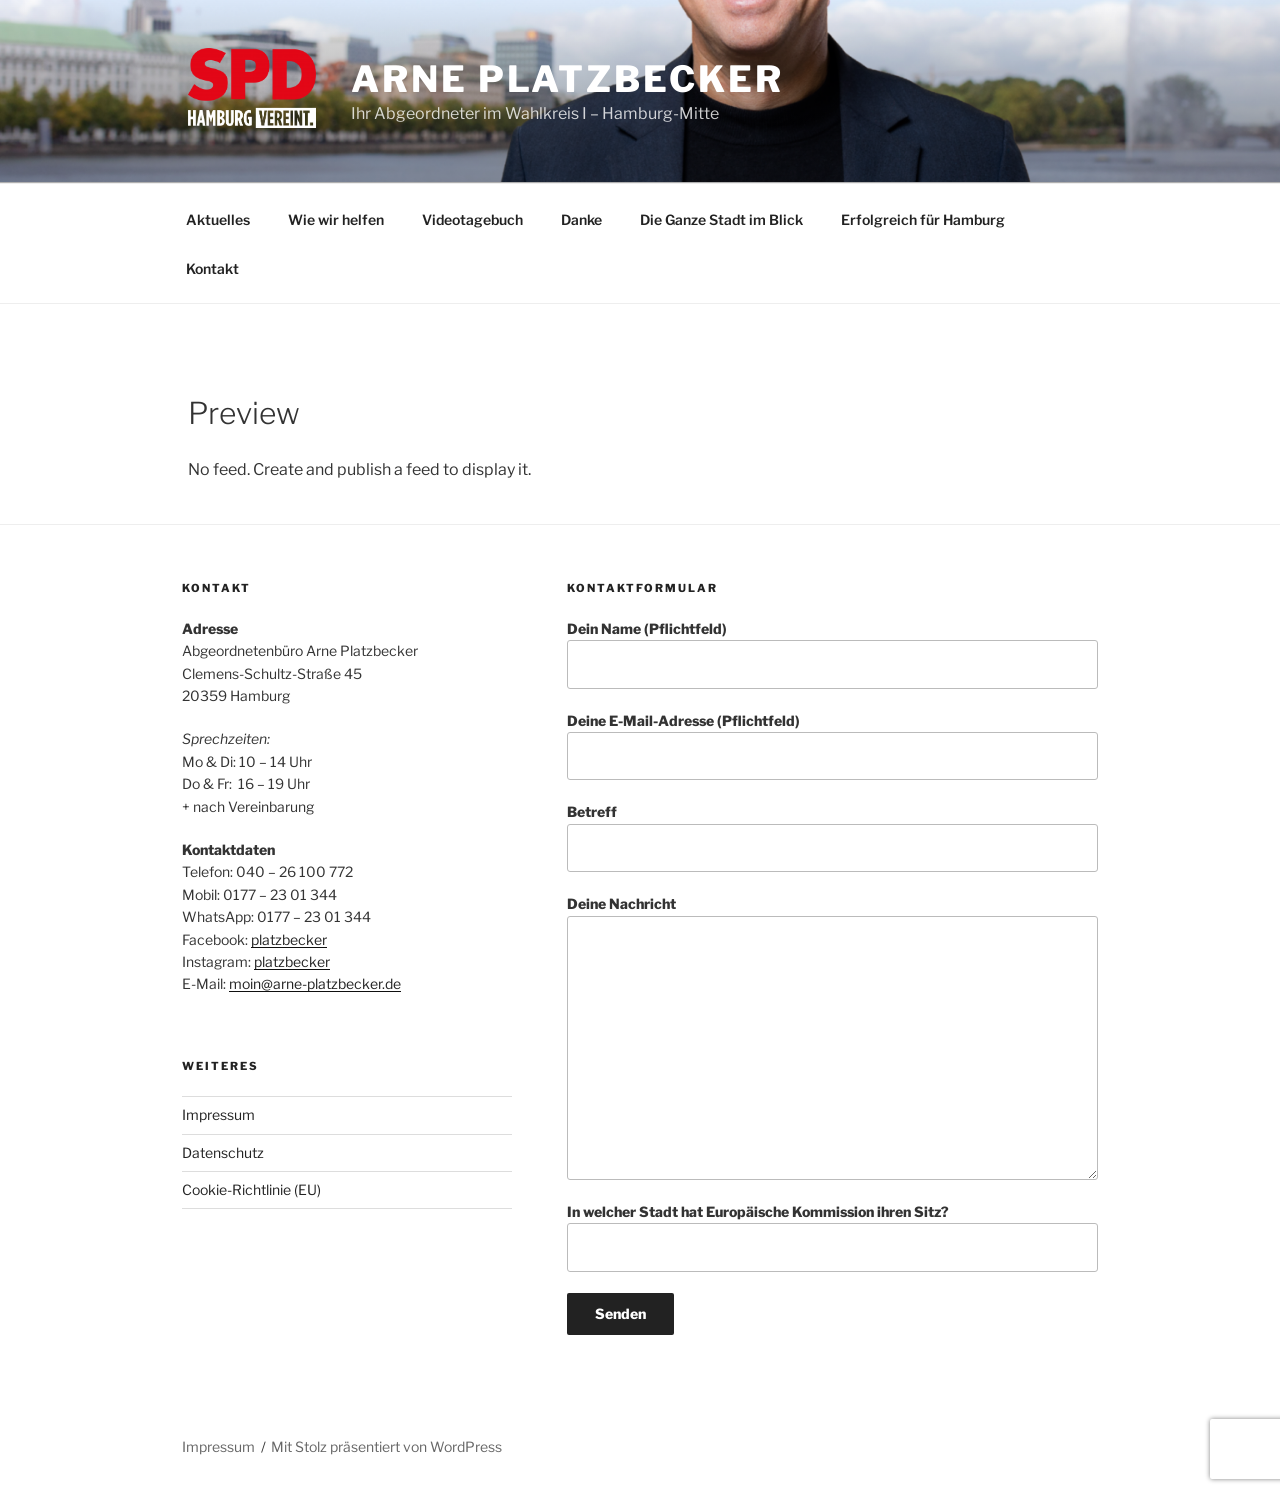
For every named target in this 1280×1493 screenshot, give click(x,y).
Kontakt (212, 268)
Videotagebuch (472, 219)
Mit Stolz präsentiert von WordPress (386, 1446)
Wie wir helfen (336, 219)
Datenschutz (223, 1152)
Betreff (832, 837)
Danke (581, 219)
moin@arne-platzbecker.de (315, 983)
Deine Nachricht (832, 1037)
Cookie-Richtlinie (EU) (251, 1189)
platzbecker (289, 939)
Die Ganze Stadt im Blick (721, 219)
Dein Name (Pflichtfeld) (832, 654)
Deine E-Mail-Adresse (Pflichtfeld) (832, 746)
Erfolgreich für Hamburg (923, 219)
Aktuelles (218, 219)
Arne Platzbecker (567, 79)
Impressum (218, 1114)
